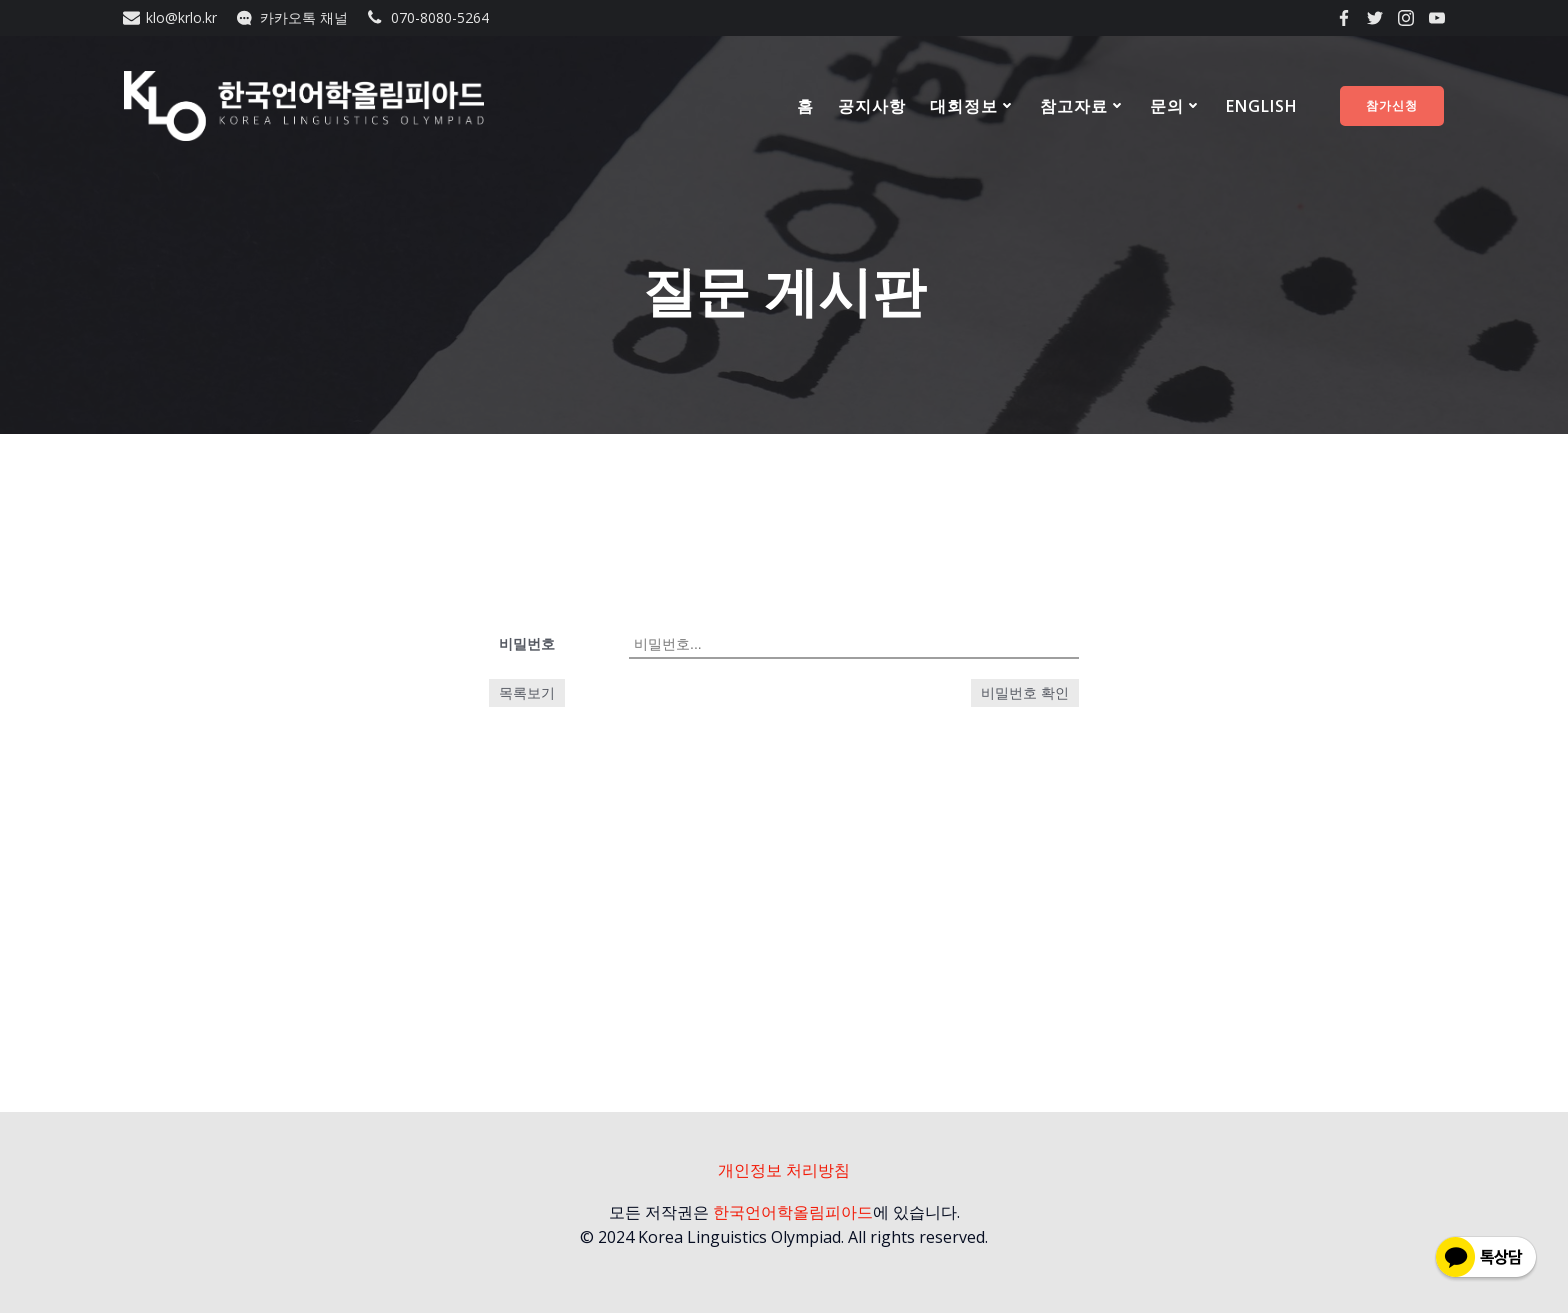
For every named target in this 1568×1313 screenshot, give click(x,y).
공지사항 (872, 106)
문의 (1176, 106)
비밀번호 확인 (1025, 693)
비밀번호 (527, 643)
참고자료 (1083, 106)
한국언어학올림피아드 (793, 1212)
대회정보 (973, 106)
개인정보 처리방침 (784, 1170)
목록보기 (527, 692)
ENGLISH (1262, 106)
